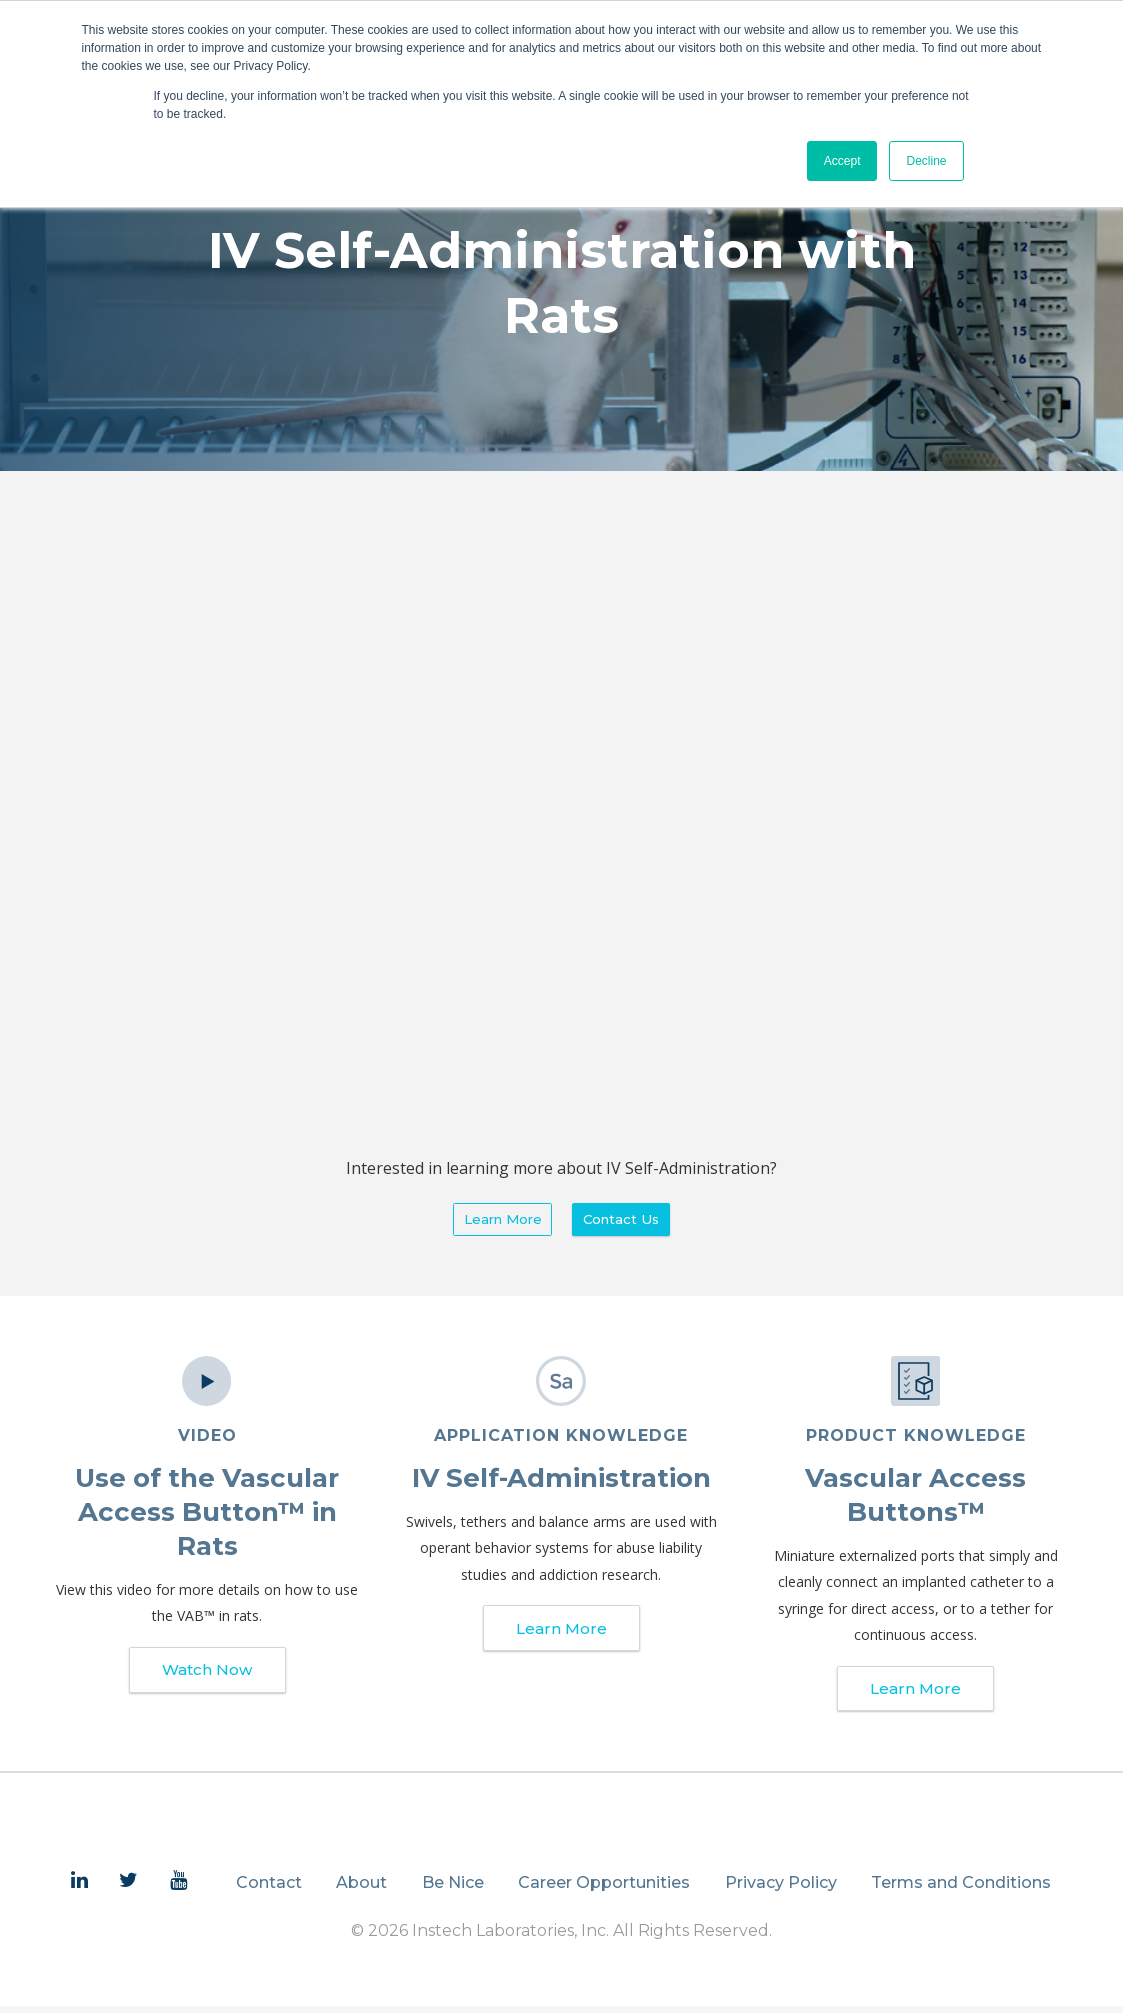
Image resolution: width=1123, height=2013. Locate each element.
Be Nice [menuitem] (453, 1889)
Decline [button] (926, 161)
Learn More (499, 1221)
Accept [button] (842, 161)
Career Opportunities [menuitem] (604, 1889)
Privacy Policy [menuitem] (781, 1889)
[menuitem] (79, 1887)
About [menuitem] (361, 1889)
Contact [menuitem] (269, 1889)
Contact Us (626, 1221)
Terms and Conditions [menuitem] (961, 1889)
